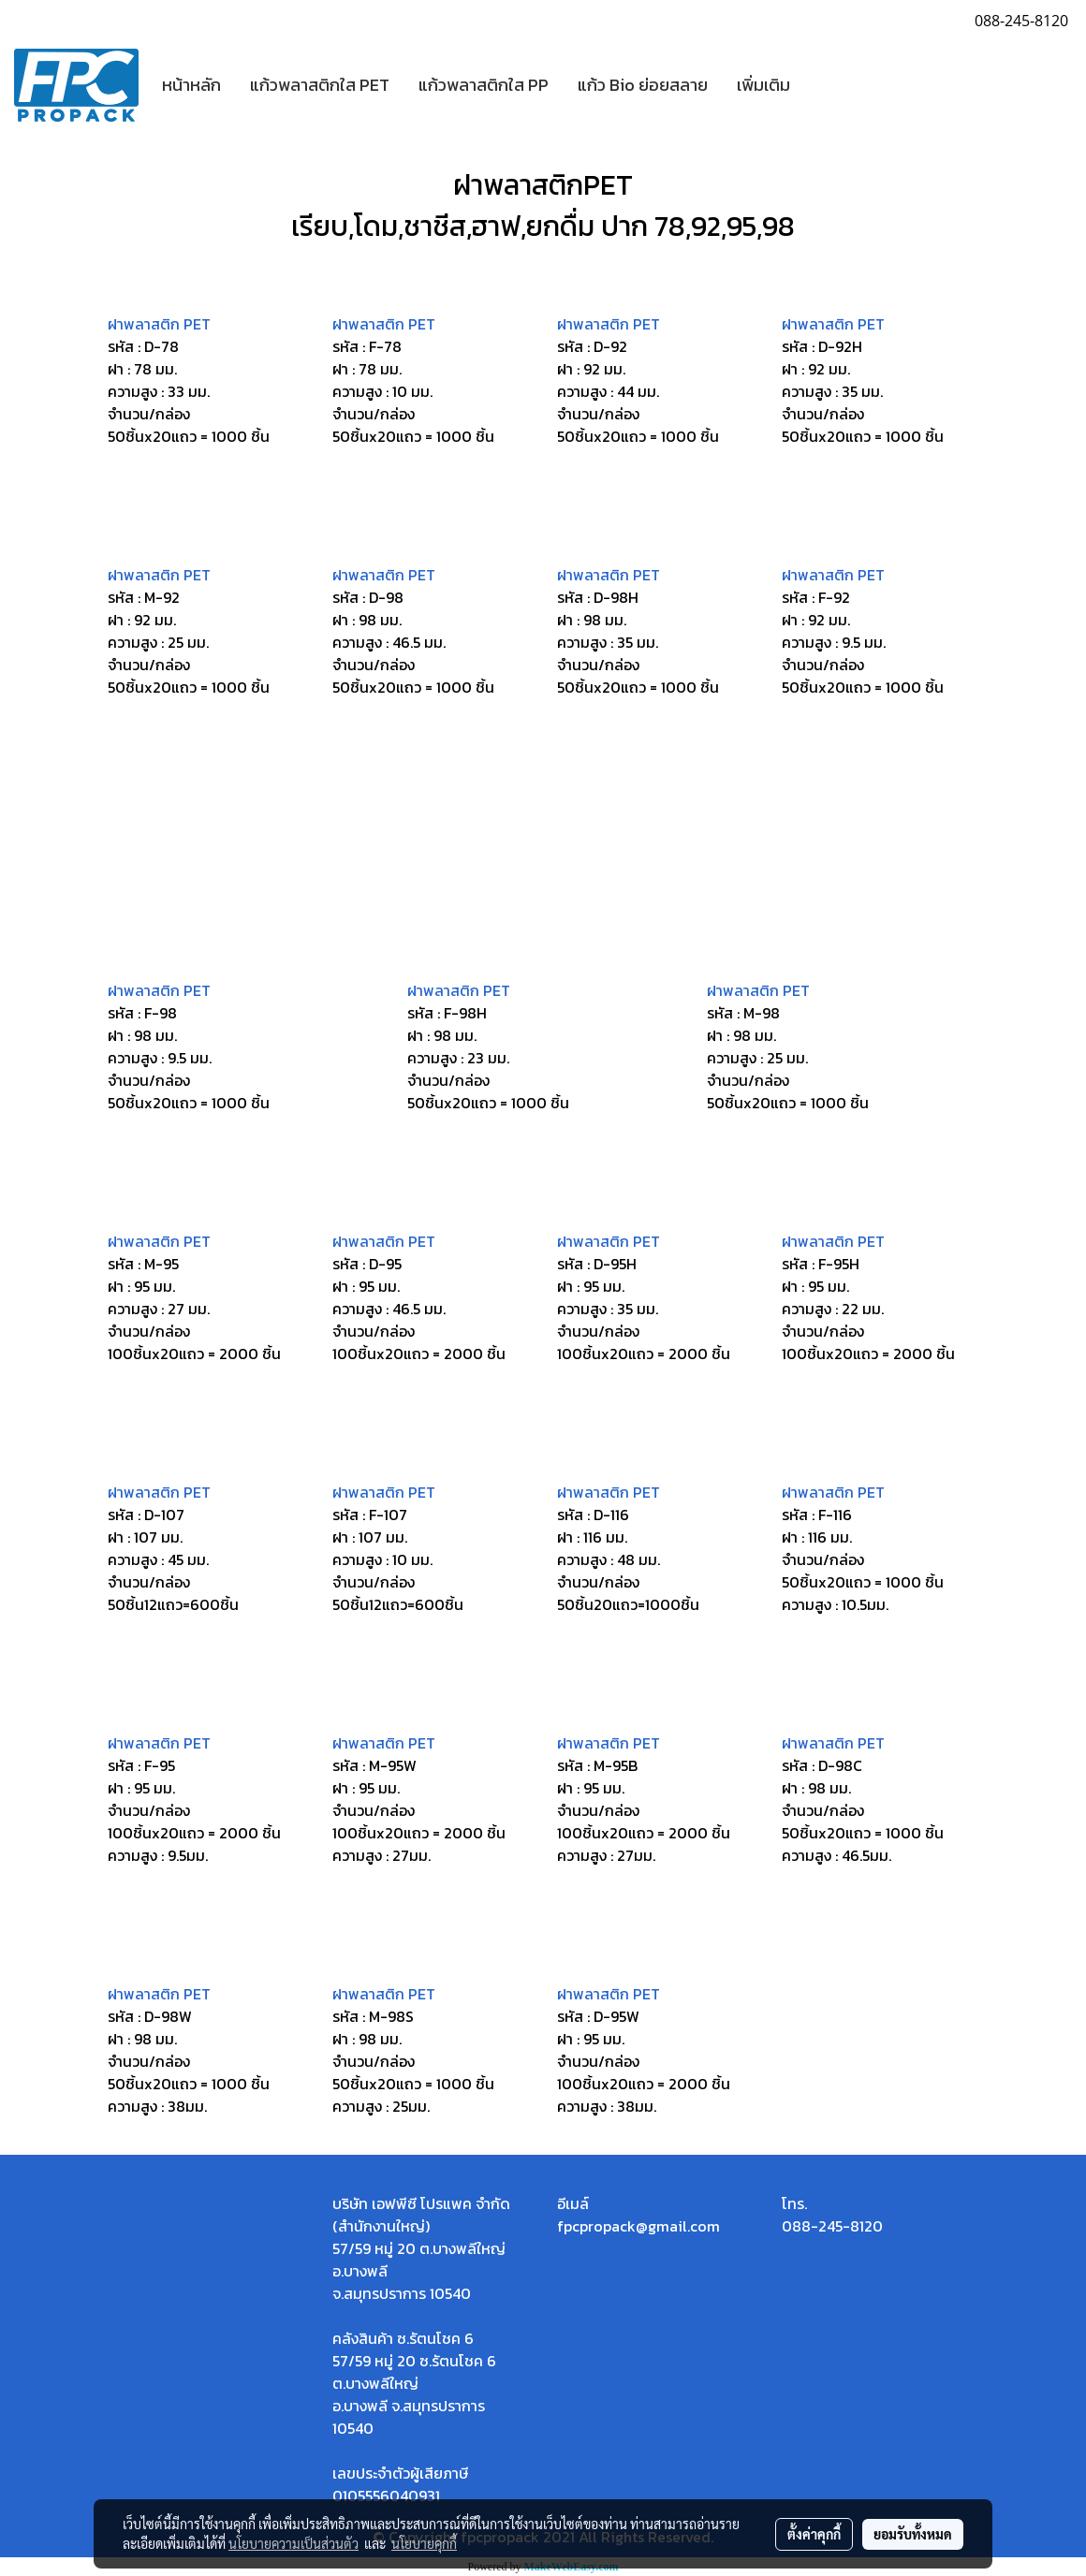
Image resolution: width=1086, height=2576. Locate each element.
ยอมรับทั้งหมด (912, 2533)
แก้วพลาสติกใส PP (483, 84)
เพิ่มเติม (763, 84)
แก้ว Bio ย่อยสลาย (643, 84)
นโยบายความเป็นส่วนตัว (293, 2543)
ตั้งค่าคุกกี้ (814, 2533)
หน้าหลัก (191, 84)
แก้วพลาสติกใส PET (319, 84)
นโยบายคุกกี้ (424, 2543)
